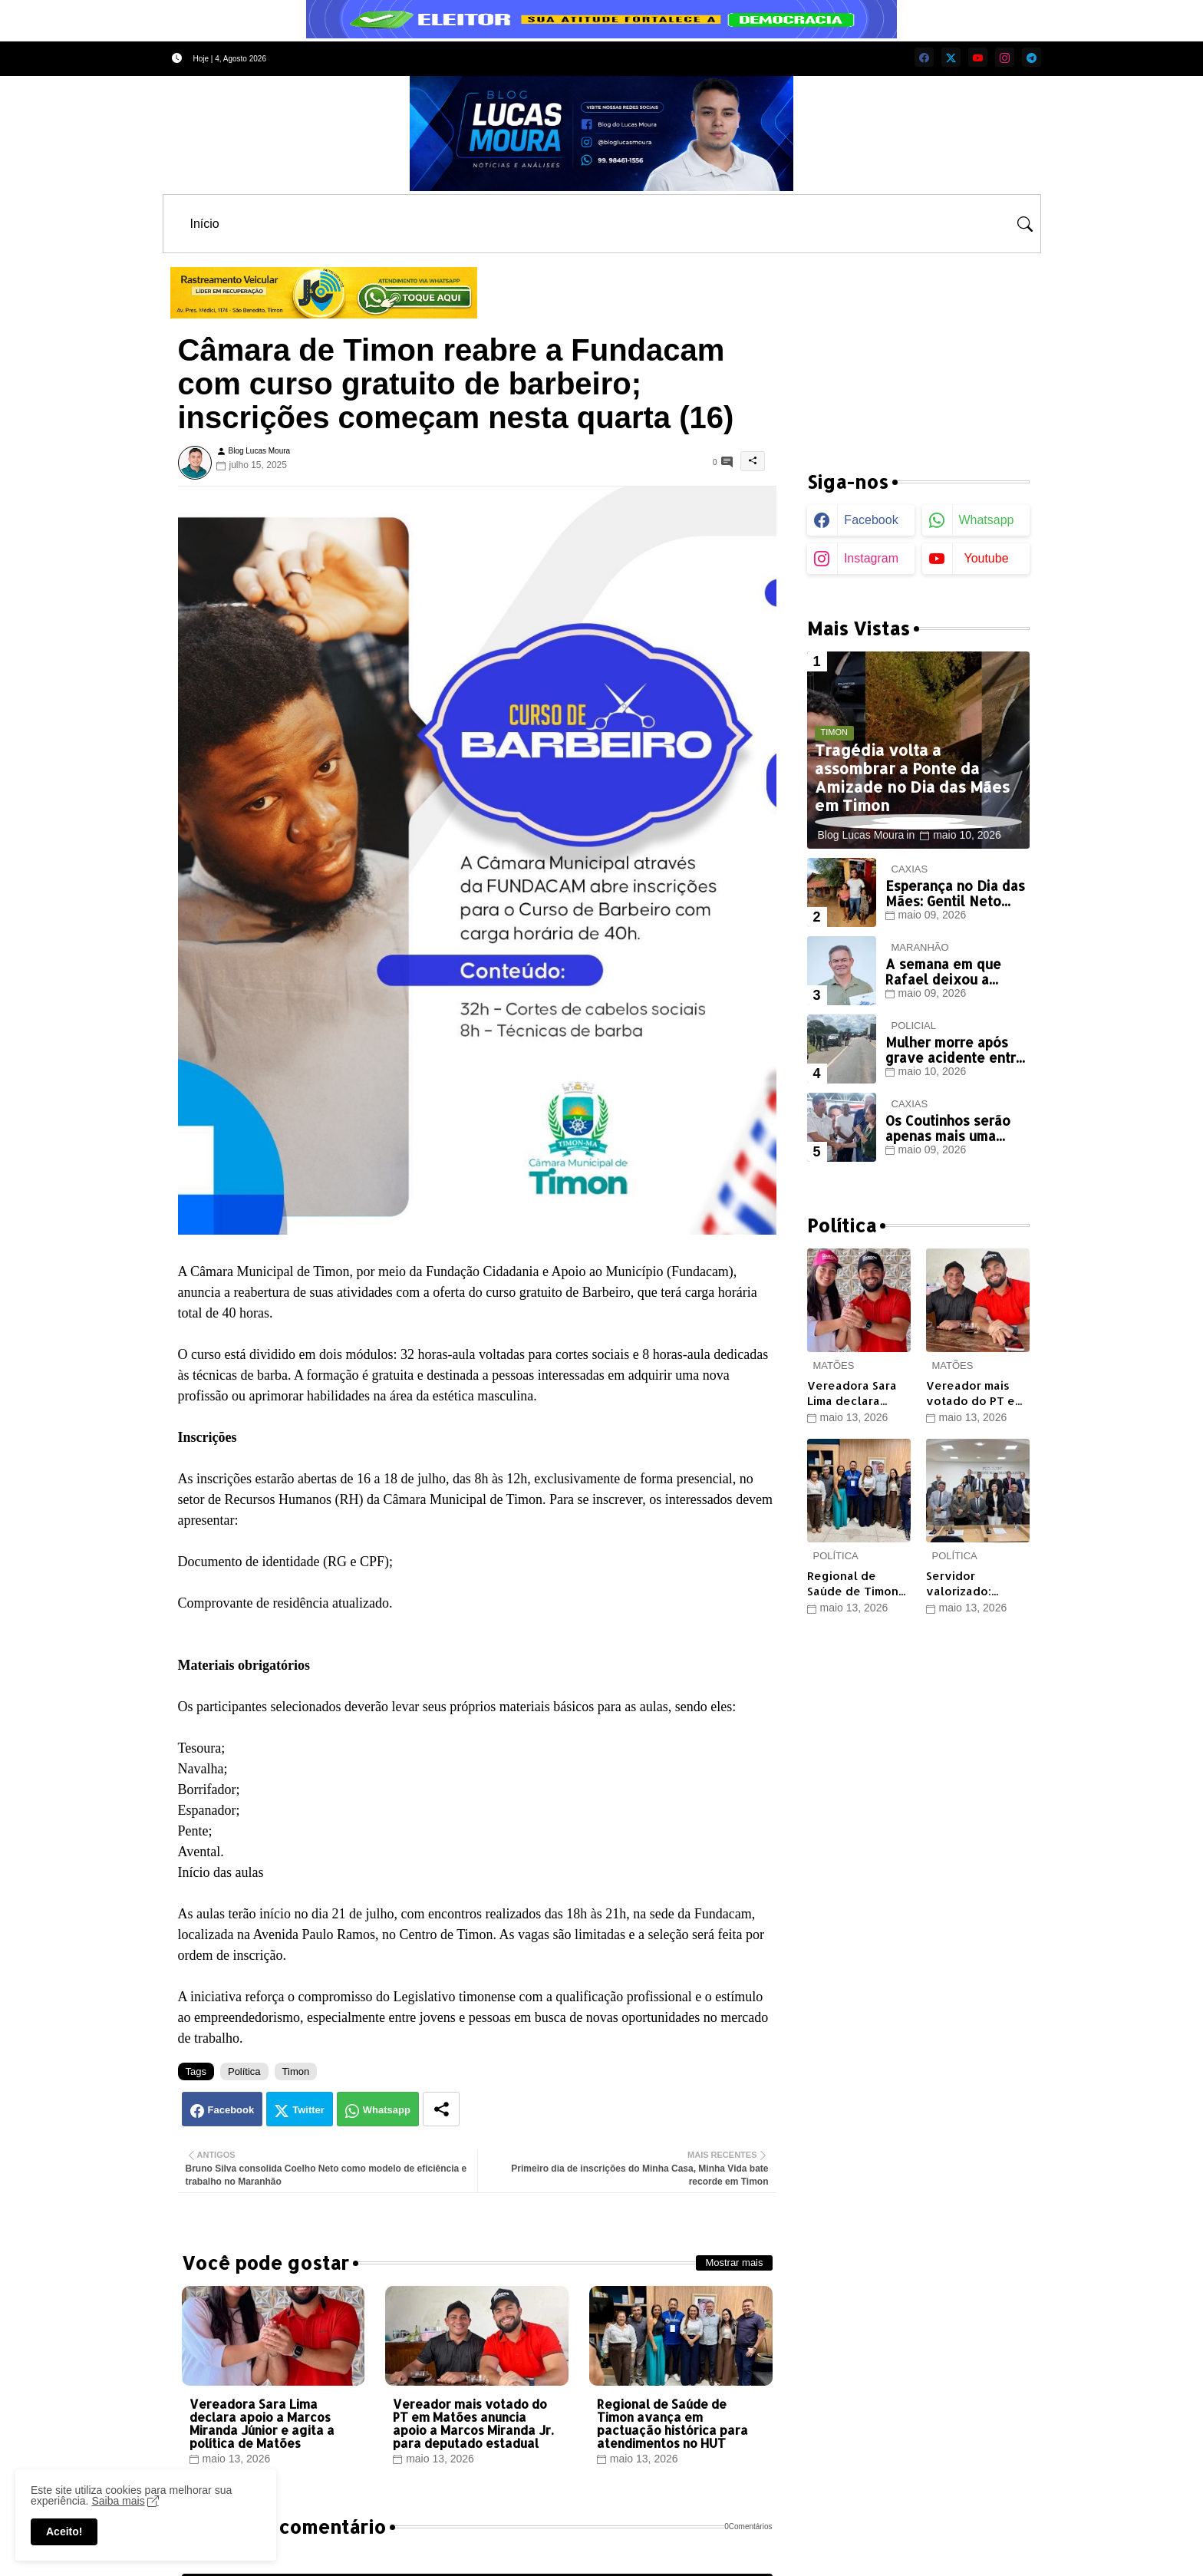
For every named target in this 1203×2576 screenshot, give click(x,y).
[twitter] (951, 57)
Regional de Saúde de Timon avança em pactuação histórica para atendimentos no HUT (672, 2423)
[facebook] (924, 57)
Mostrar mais (734, 2262)
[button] (1025, 224)
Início (204, 223)
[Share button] (441, 2109)
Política (244, 2071)
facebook (871, 519)
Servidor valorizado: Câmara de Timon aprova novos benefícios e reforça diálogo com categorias (975, 1583)
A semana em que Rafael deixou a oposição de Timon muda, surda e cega (948, 972)
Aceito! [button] (64, 2531)
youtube (986, 558)
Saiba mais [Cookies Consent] (117, 2501)
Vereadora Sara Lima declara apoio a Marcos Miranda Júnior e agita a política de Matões (262, 2423)
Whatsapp (386, 2110)
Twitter (308, 2110)
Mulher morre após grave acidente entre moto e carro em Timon (954, 1050)
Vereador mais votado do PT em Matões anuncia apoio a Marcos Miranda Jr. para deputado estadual (473, 2423)
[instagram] (1004, 57)
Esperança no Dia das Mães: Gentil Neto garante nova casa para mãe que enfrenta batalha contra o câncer (955, 893)
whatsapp (985, 519)
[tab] (205, 223)
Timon (296, 2071)
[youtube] (977, 57)
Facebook (231, 2110)
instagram (871, 558)
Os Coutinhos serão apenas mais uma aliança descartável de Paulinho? (950, 1128)
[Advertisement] (918, 353)
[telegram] (1031, 57)
